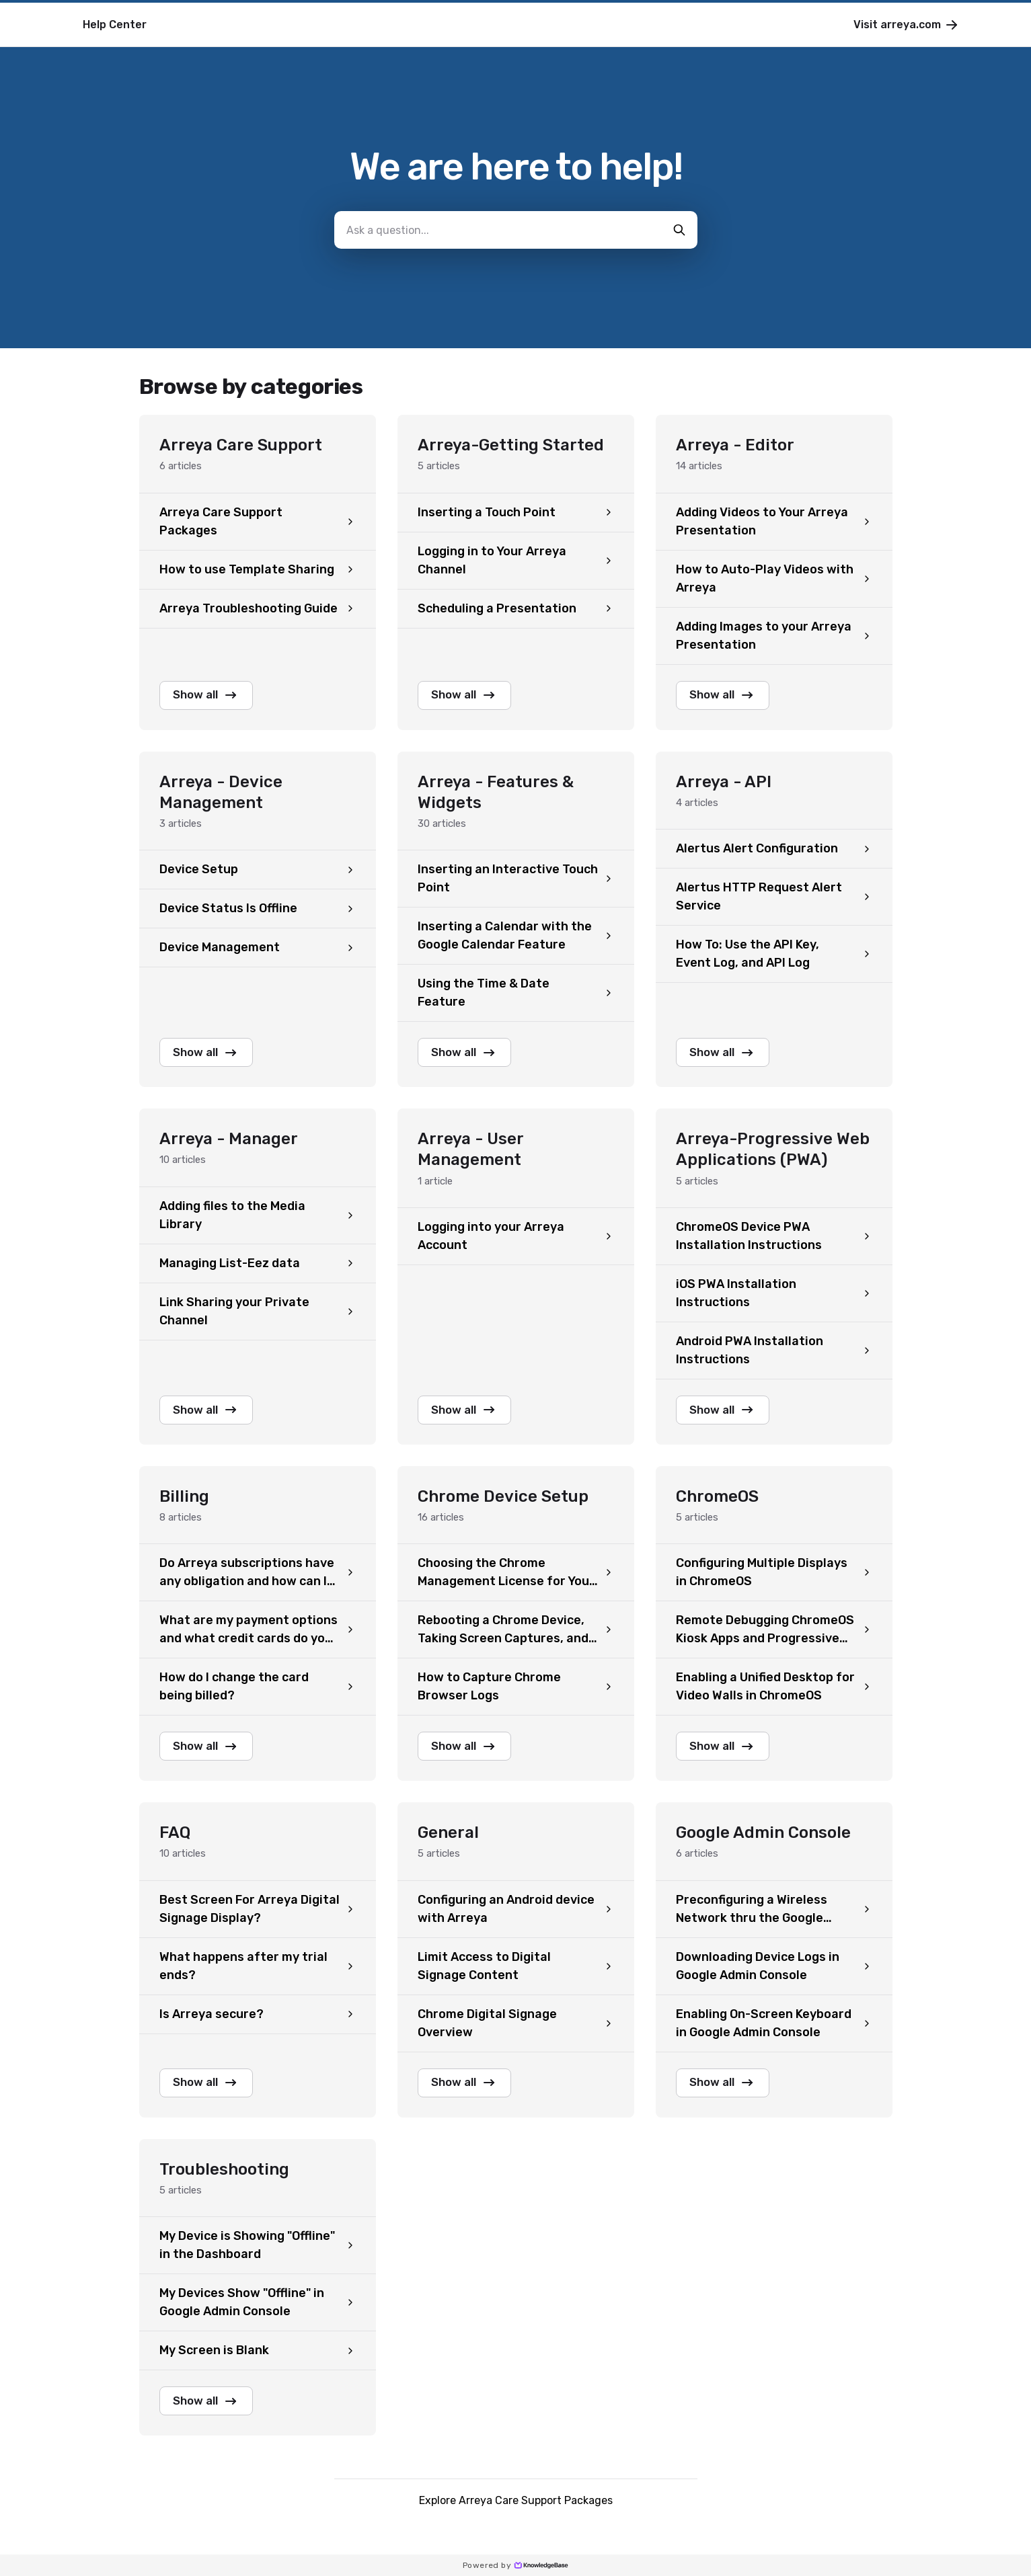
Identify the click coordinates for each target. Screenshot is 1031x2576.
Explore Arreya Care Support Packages (516, 2513)
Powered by (515, 2565)
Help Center (115, 24)
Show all (211, 696)
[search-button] (679, 230)
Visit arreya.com (906, 25)
